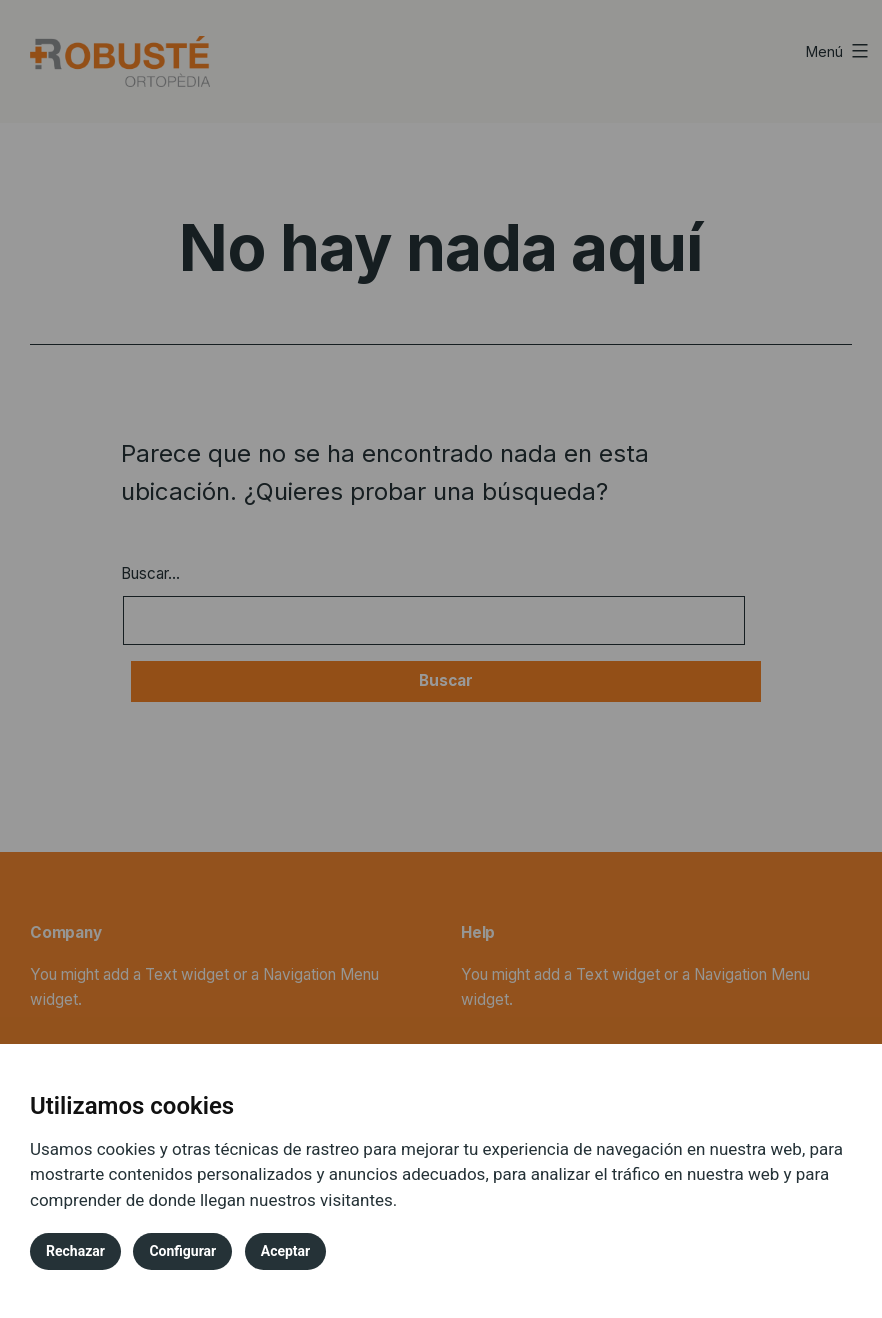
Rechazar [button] (75, 1251)
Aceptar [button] (286, 1251)
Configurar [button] (182, 1251)
